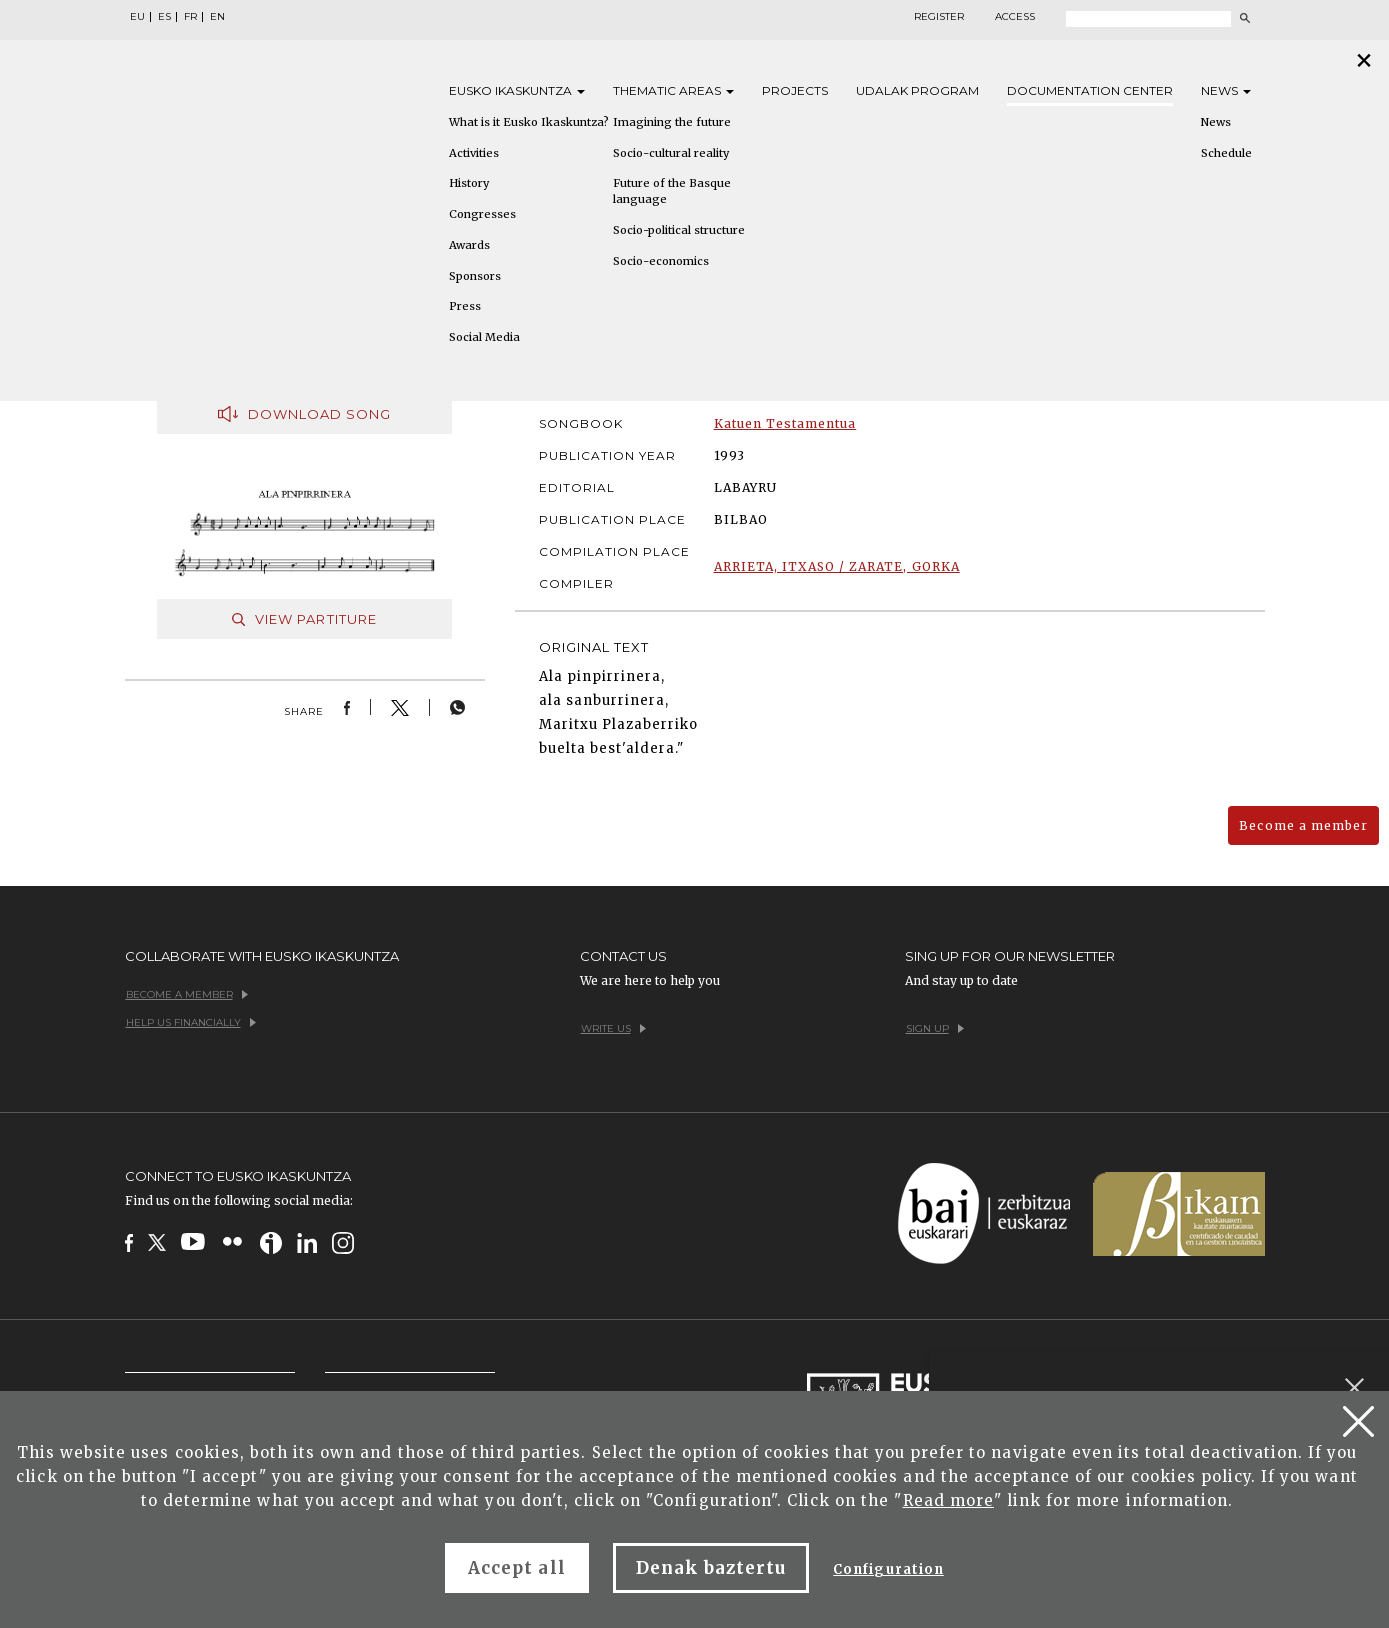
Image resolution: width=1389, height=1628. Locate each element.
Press (465, 306)
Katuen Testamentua (785, 423)
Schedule (1226, 153)
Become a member (1303, 825)
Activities (474, 153)
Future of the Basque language (672, 191)
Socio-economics (661, 261)
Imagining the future (672, 122)
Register (939, 17)
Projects (795, 90)
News (1226, 90)
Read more (948, 1500)
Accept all (516, 1568)
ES (164, 17)
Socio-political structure (679, 230)
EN (217, 17)
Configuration (888, 1569)
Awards (469, 245)
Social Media (484, 337)
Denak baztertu (711, 1568)
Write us (613, 1028)
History (469, 183)
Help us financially (191, 1022)
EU (137, 17)
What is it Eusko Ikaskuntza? (529, 122)
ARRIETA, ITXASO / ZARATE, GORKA (837, 566)
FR (190, 17)
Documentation (1090, 90)
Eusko (517, 90)
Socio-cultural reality (671, 153)
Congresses (482, 214)
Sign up (935, 1028)
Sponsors (475, 276)
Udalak (917, 90)
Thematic (673, 90)
